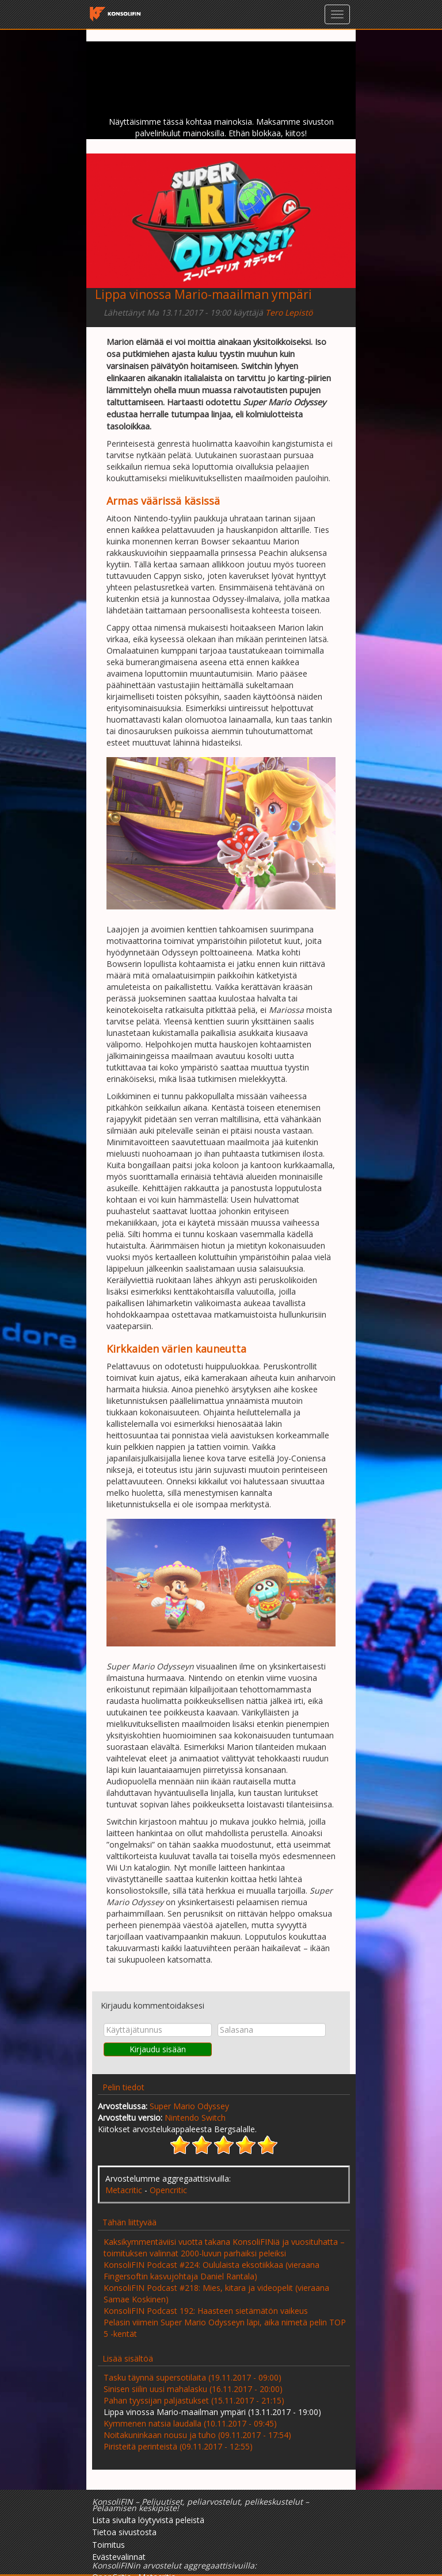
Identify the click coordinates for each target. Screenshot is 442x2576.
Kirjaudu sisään (157, 2049)
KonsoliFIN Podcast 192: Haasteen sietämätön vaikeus (206, 2310)
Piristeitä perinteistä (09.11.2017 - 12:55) (178, 2446)
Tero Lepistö (289, 312)
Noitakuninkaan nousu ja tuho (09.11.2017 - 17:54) (197, 2434)
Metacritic (123, 2190)
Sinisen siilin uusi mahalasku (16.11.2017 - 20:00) (193, 2388)
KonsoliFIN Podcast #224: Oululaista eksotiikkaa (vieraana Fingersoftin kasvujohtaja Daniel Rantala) (211, 2270)
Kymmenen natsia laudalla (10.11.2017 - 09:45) (190, 2423)
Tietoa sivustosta (124, 2532)
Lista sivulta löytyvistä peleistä (148, 2519)
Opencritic (168, 2190)
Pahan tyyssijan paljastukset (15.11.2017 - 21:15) (194, 2400)
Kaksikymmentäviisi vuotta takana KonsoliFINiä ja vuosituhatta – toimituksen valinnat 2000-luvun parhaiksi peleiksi (224, 2247)
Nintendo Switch (195, 2117)
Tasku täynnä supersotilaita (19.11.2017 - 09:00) (192, 2377)
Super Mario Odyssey (189, 2106)
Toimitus (108, 2544)
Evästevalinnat (119, 2556)
